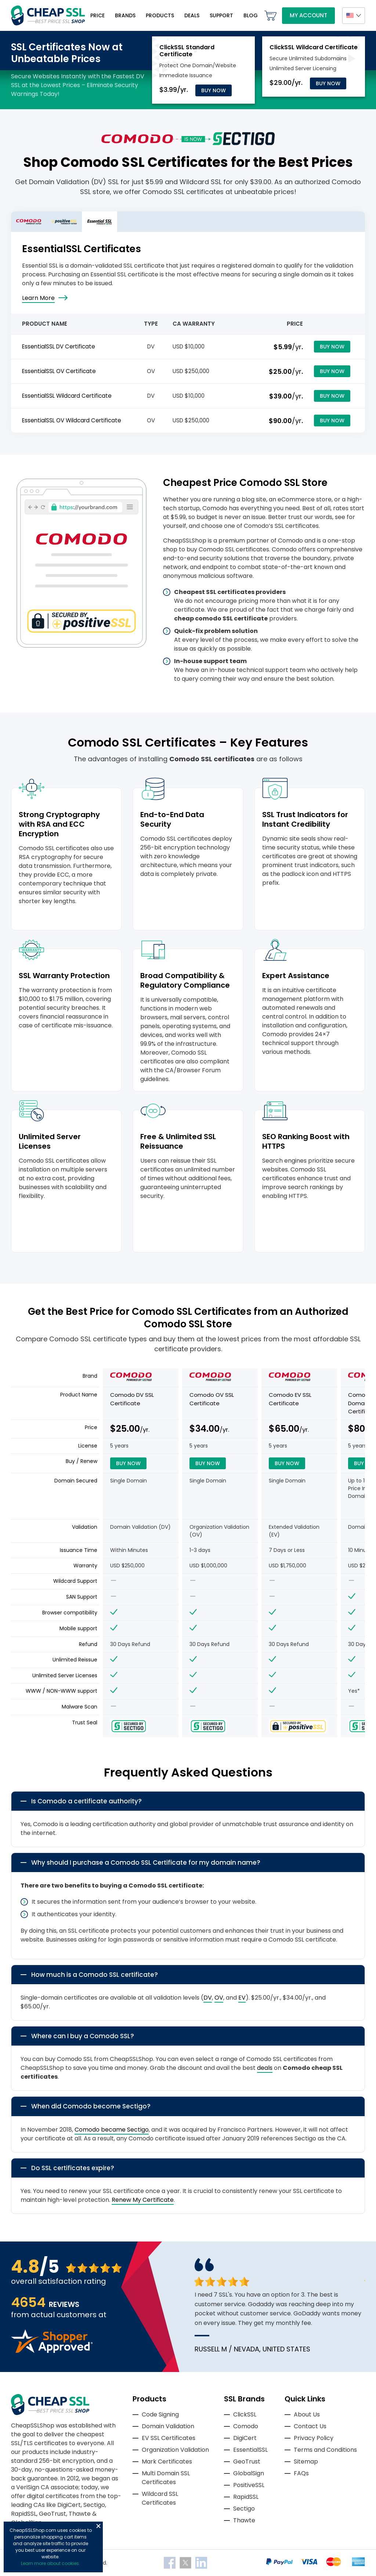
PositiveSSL (248, 2485)
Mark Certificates (167, 2461)
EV (242, 1997)
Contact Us (310, 2426)
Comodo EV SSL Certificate (290, 1399)
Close (98, 2526)
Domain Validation (168, 2426)
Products (160, 15)
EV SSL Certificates (168, 2438)
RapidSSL (245, 2497)
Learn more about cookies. (50, 2563)
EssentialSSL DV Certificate (58, 346)
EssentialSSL (250, 2450)
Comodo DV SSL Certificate (132, 1399)
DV (207, 1997)
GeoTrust (246, 2461)
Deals (191, 15)
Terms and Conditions (325, 2450)
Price (97, 15)
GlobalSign (248, 2473)
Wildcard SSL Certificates (160, 2498)
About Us (307, 2414)
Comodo (245, 2426)
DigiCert (245, 2438)
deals (264, 2068)
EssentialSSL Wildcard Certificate (67, 396)
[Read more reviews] (52, 2351)
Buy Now (213, 90)
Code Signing (160, 2414)
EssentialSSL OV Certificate (59, 371)
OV (218, 1997)
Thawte (244, 2520)
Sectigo (244, 2508)
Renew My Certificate (143, 2200)
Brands (125, 15)
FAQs (301, 2473)
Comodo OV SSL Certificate (211, 1399)
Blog (250, 15)
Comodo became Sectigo (112, 2129)
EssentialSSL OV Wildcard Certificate (71, 420)
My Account (308, 15)
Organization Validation (175, 2450)
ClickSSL (244, 2414)
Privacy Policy (313, 2438)
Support (221, 15)
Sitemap (306, 2461)
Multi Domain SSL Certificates (166, 2477)
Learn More (38, 298)
